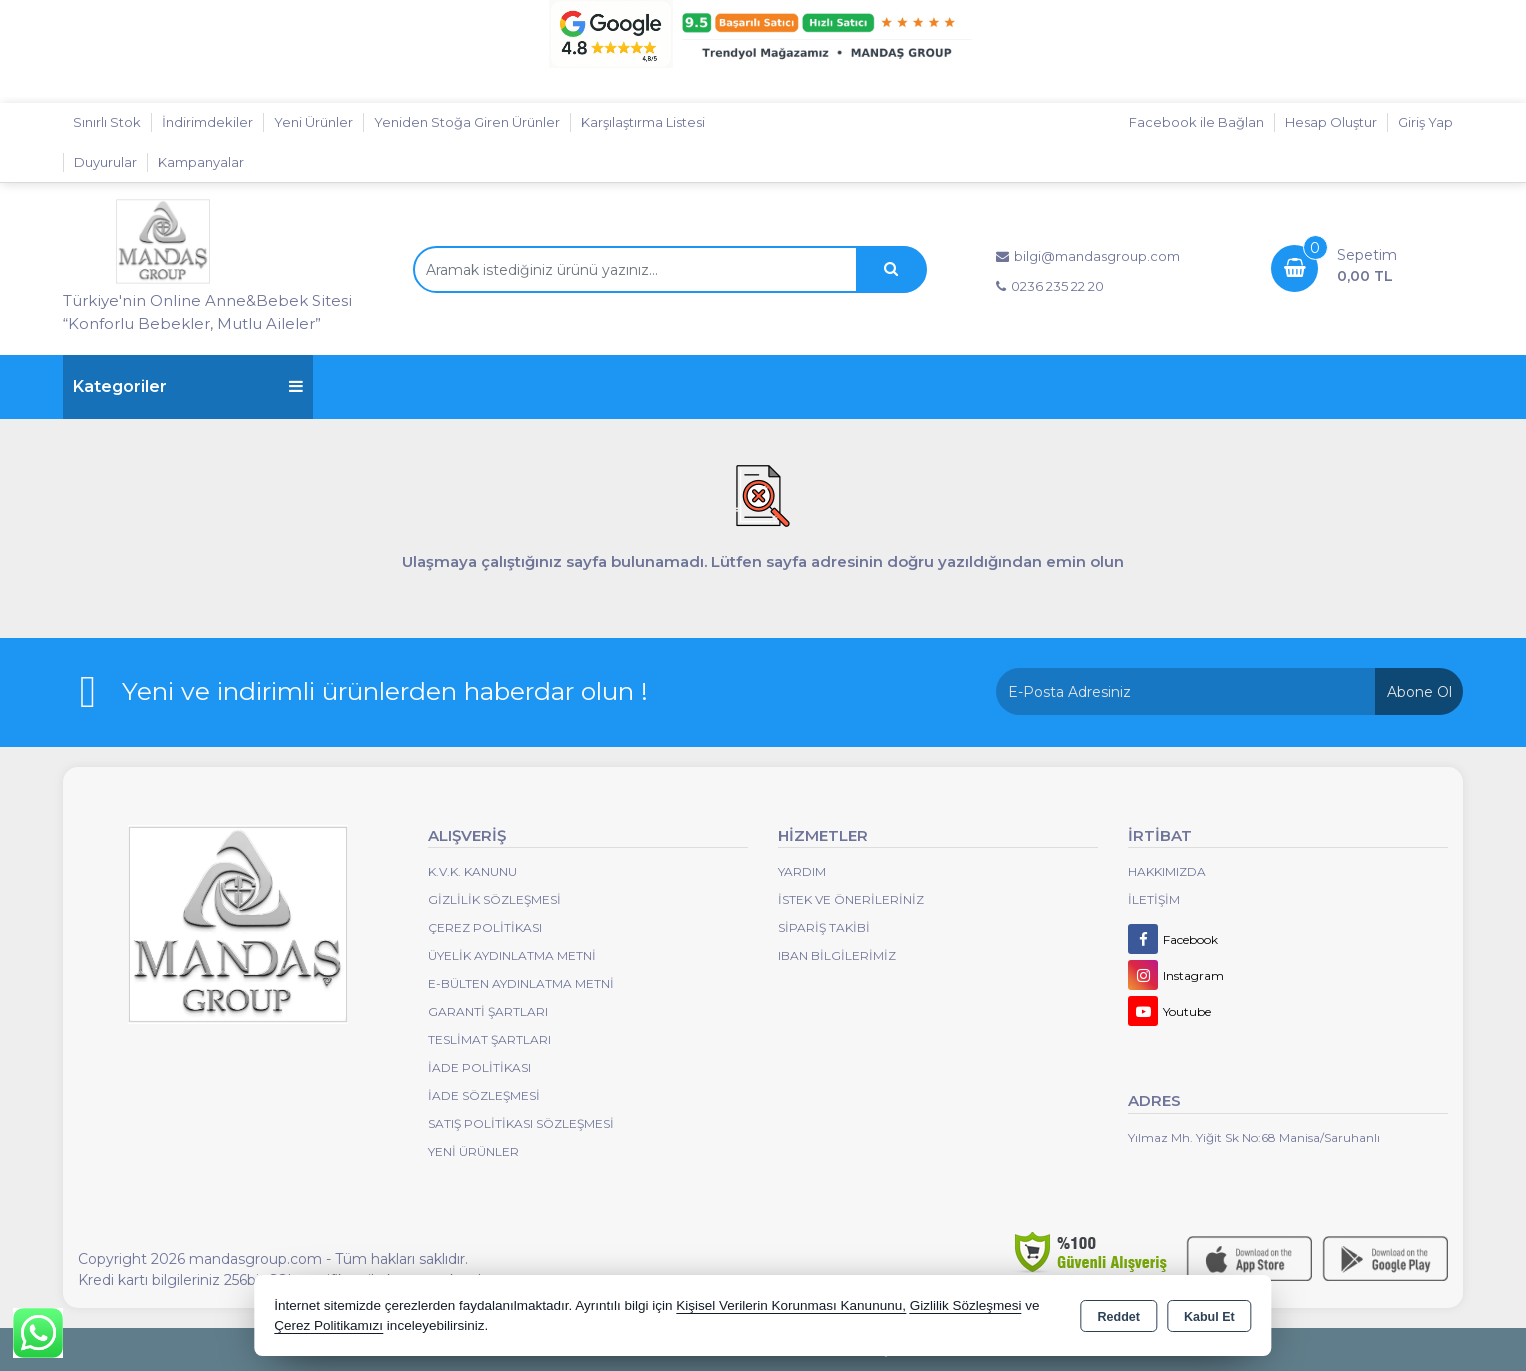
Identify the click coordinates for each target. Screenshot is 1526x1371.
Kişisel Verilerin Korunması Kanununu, (791, 1305)
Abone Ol (1419, 692)
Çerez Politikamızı (328, 1325)
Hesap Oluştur (1331, 122)
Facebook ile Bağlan (1196, 122)
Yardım (802, 871)
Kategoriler (188, 386)
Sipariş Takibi (824, 927)
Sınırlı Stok (107, 122)
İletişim (1154, 899)
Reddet (1119, 1317)
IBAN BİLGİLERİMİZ (837, 955)
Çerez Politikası (485, 927)
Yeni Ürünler (473, 1151)
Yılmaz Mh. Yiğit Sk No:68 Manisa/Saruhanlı (1254, 1137)
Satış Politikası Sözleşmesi (521, 1123)
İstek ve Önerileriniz (851, 899)
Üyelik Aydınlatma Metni (512, 955)
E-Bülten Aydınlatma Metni (521, 983)
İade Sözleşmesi (484, 1095)
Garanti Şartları (488, 1011)
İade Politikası (479, 1067)
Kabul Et (1209, 1317)
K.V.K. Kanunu (472, 871)
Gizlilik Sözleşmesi (494, 899)
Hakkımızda (1167, 871)
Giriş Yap (1425, 122)
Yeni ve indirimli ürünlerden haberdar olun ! (385, 691)
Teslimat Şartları (489, 1039)
